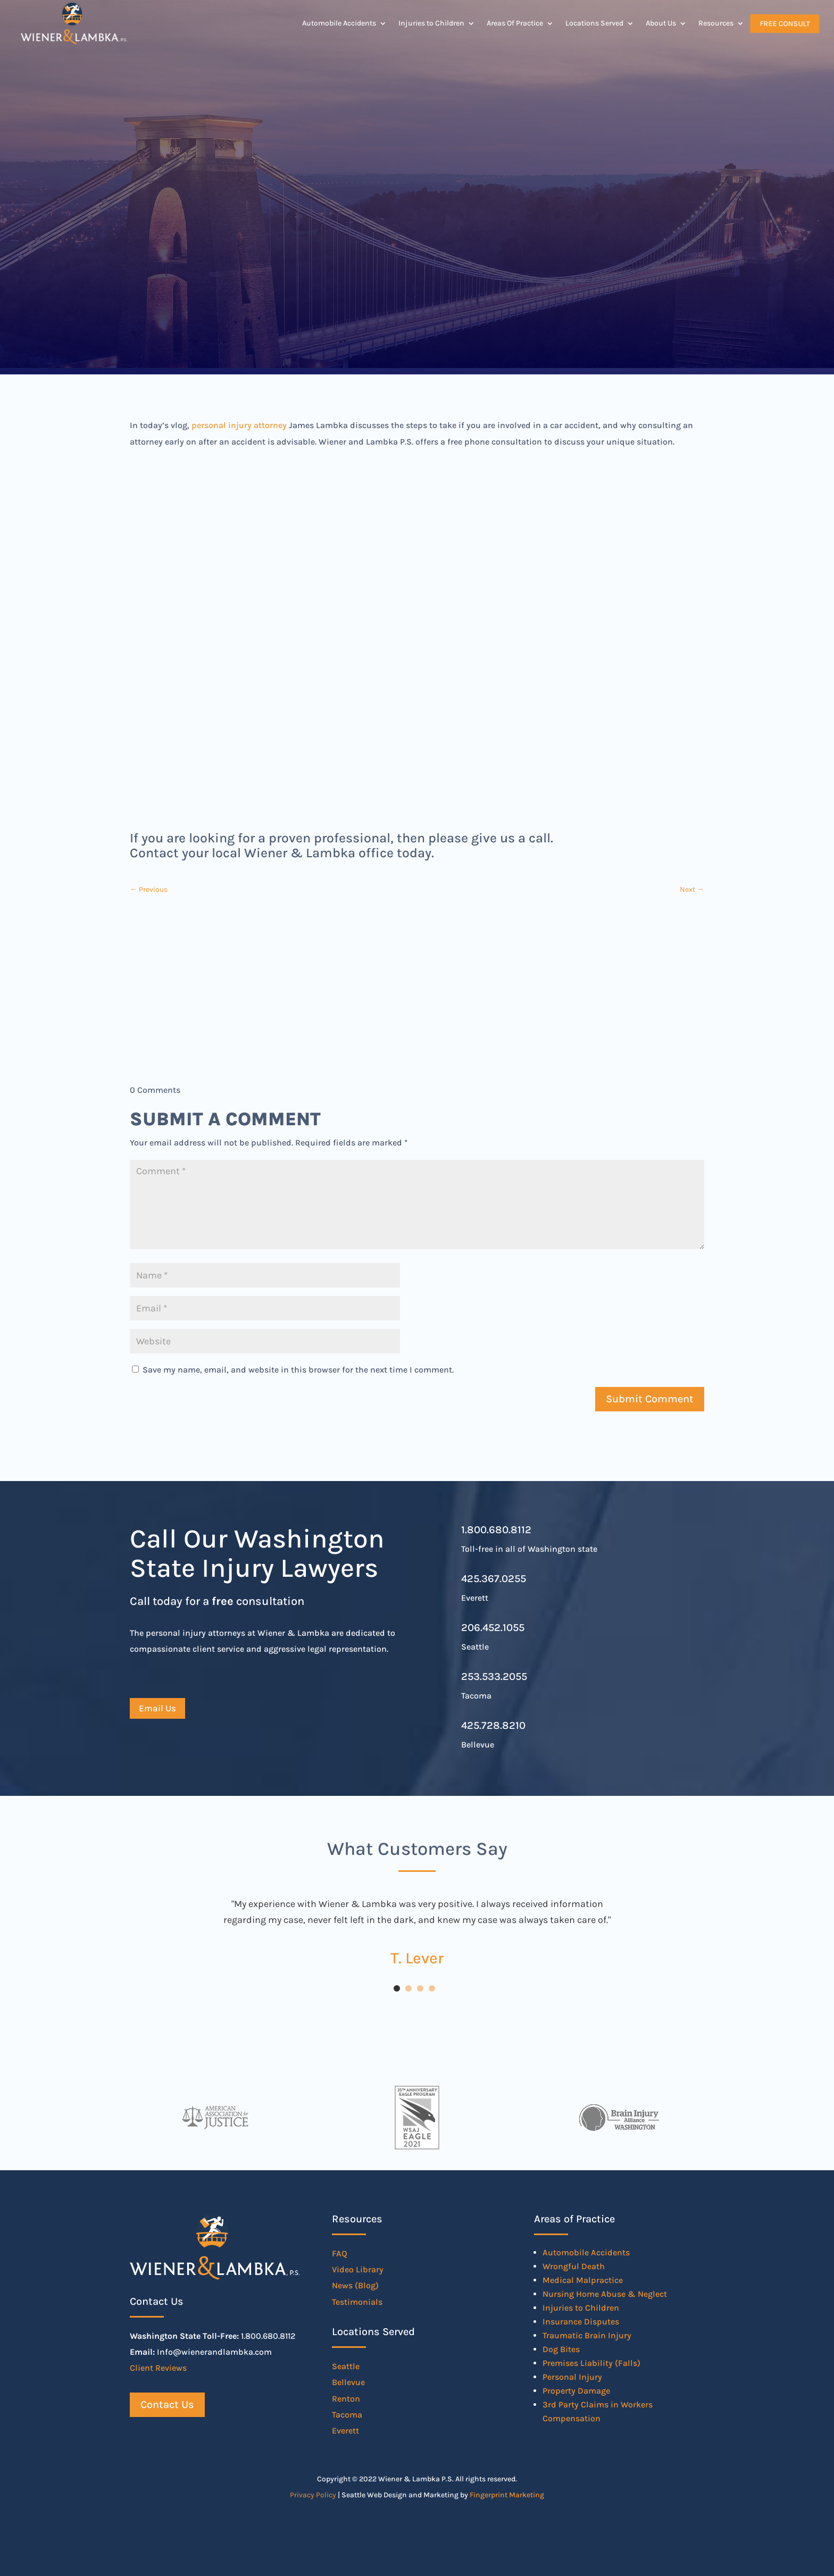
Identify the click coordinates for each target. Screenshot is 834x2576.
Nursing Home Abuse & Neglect (605, 2294)
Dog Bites (561, 2349)
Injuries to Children (431, 23)
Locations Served (594, 23)
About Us (661, 23)
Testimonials (357, 2302)
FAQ (339, 2253)
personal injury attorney (239, 425)
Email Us (157, 1708)
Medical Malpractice (583, 2280)
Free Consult (785, 23)
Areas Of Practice (515, 23)
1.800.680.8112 (496, 1530)
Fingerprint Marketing (507, 2494)
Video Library (357, 2269)
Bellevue (348, 2382)
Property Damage (576, 2391)
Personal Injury (572, 2377)
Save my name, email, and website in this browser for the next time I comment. (298, 1370)
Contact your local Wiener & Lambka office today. (282, 852)
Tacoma (347, 2415)
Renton (346, 2399)
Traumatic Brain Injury (587, 2335)
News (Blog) (355, 2285)
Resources (715, 23)
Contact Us (167, 2404)
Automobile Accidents (339, 23)
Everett (345, 2431)
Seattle (346, 2366)
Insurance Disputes (581, 2321)
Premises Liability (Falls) (591, 2363)
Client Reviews (158, 2368)
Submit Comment (650, 1399)
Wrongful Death (574, 2266)
